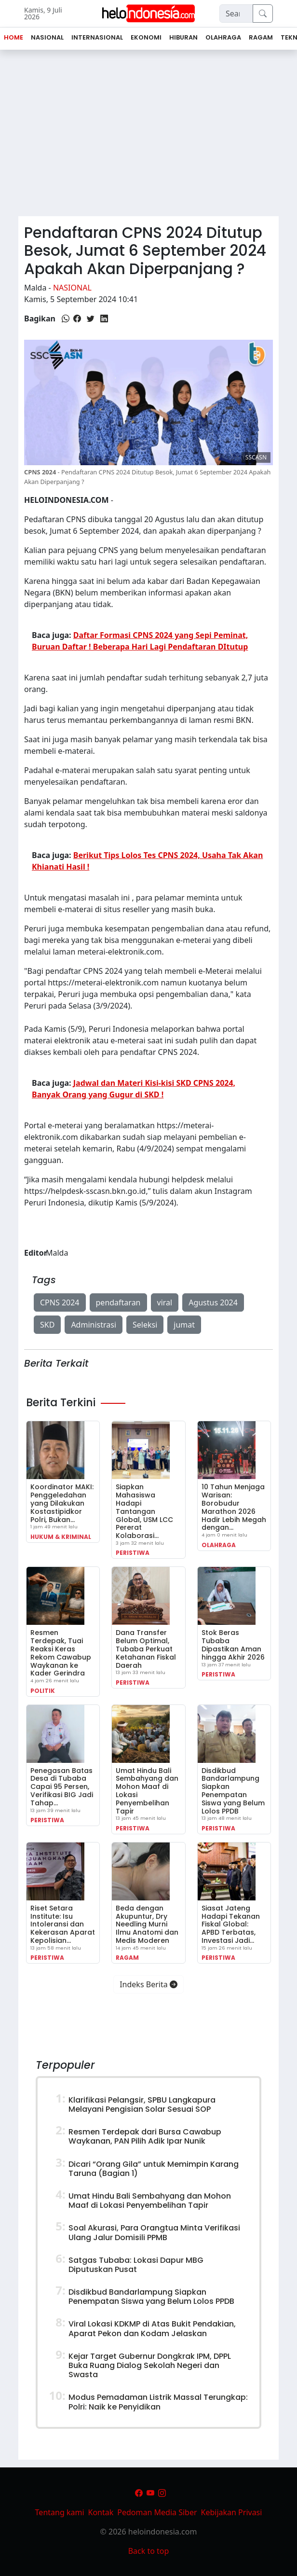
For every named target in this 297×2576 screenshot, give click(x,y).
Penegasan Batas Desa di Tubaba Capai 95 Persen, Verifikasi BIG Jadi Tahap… (61, 1787)
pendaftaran (118, 1302)
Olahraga (219, 1545)
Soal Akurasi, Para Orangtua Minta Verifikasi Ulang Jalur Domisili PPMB (154, 2232)
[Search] (236, 13)
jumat (184, 1324)
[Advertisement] (148, 137)
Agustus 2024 (213, 1302)
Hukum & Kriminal (60, 1537)
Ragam (127, 1957)
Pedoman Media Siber (157, 2512)
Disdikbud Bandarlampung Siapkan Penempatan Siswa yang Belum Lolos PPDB (233, 1791)
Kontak (101, 2512)
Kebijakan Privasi (231, 2512)
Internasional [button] (97, 37)
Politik (42, 1691)
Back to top (148, 2551)
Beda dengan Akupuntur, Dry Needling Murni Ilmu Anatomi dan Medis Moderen (147, 1924)
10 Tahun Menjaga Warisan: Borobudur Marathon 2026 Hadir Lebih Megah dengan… (234, 1507)
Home (13, 37)
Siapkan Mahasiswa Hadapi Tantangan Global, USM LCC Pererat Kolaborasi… (144, 1511)
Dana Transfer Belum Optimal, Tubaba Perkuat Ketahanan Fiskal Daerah (146, 1649)
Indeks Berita (148, 1984)
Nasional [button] (47, 37)
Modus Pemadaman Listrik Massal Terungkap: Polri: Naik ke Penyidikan (158, 2402)
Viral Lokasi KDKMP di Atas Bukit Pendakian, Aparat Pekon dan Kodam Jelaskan (152, 2328)
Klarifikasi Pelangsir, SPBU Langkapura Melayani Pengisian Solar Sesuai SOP (142, 2104)
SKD (47, 1324)
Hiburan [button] (183, 37)
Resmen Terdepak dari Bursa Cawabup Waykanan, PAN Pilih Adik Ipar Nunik (144, 2136)
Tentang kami (59, 2512)
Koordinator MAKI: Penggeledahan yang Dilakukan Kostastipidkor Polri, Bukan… (62, 1503)
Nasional (72, 287)
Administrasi (93, 1324)
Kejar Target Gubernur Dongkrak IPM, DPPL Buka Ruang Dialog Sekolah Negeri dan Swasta (149, 2365)
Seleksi (145, 1324)
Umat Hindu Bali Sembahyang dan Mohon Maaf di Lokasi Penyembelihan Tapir (147, 1791)
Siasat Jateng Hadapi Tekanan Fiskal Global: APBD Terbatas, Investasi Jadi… (231, 1924)
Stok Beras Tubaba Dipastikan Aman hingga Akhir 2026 (233, 1645)
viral (165, 1302)
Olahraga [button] (223, 37)
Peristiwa (132, 1553)
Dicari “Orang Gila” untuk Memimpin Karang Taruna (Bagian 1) (153, 2169)
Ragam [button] (261, 37)
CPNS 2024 (60, 1302)
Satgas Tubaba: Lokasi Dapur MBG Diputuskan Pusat (135, 2265)
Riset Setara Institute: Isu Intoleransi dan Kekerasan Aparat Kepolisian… (62, 1924)
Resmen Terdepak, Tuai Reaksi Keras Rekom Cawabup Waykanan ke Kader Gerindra (60, 1653)
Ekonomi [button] (146, 37)
